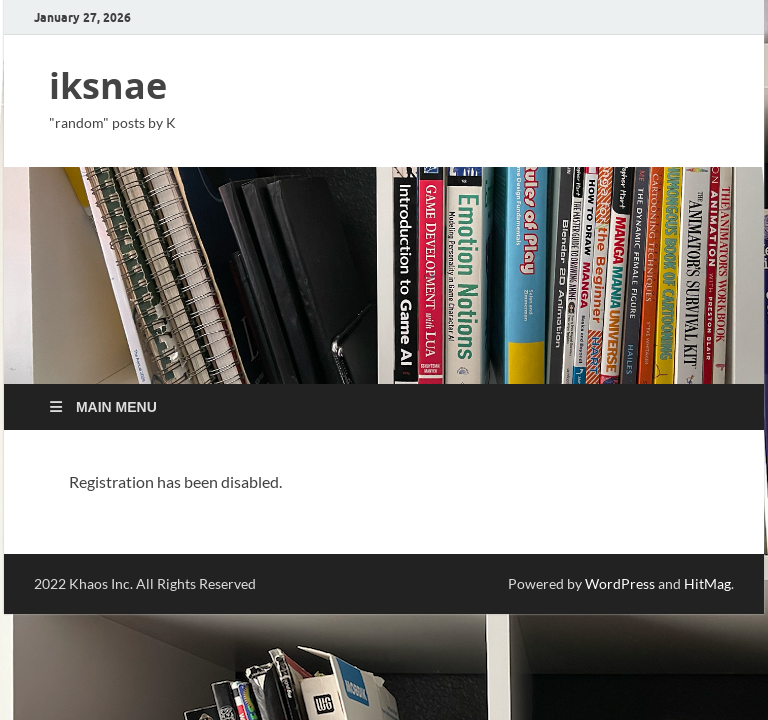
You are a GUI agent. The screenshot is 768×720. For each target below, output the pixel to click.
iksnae (108, 85)
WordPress (620, 583)
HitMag (707, 583)
